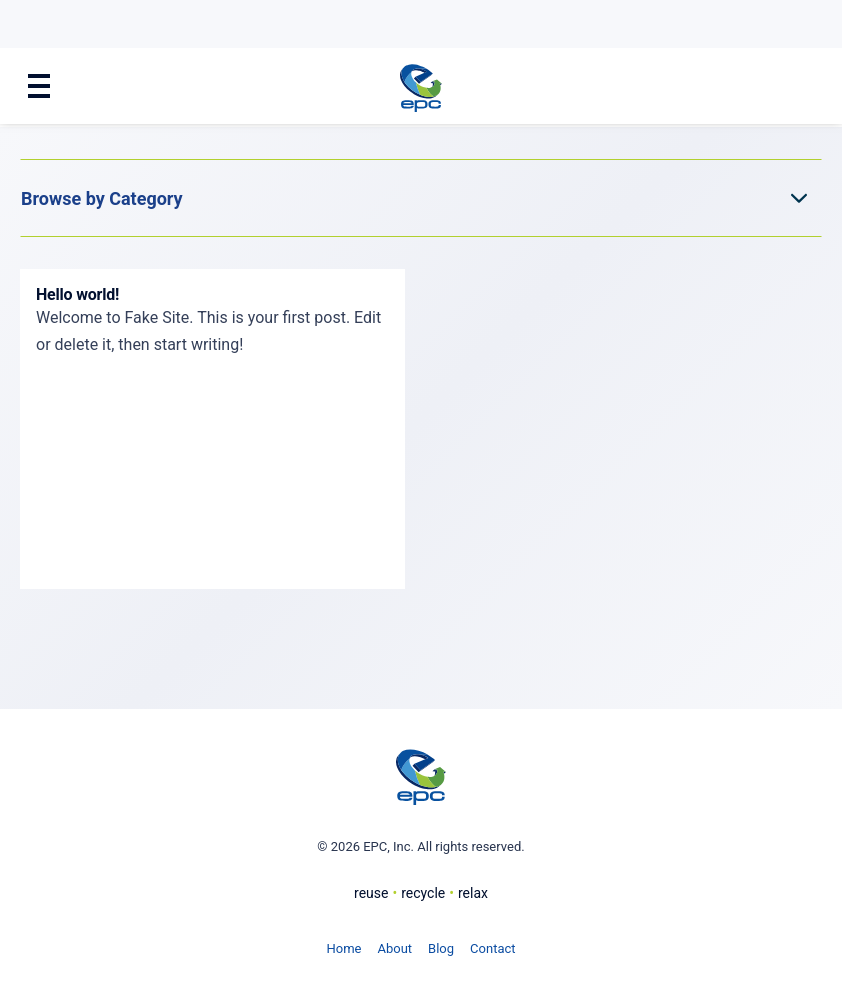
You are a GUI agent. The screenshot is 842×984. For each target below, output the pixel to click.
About (394, 948)
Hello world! (77, 294)
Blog (441, 948)
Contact (492, 948)
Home (343, 948)
